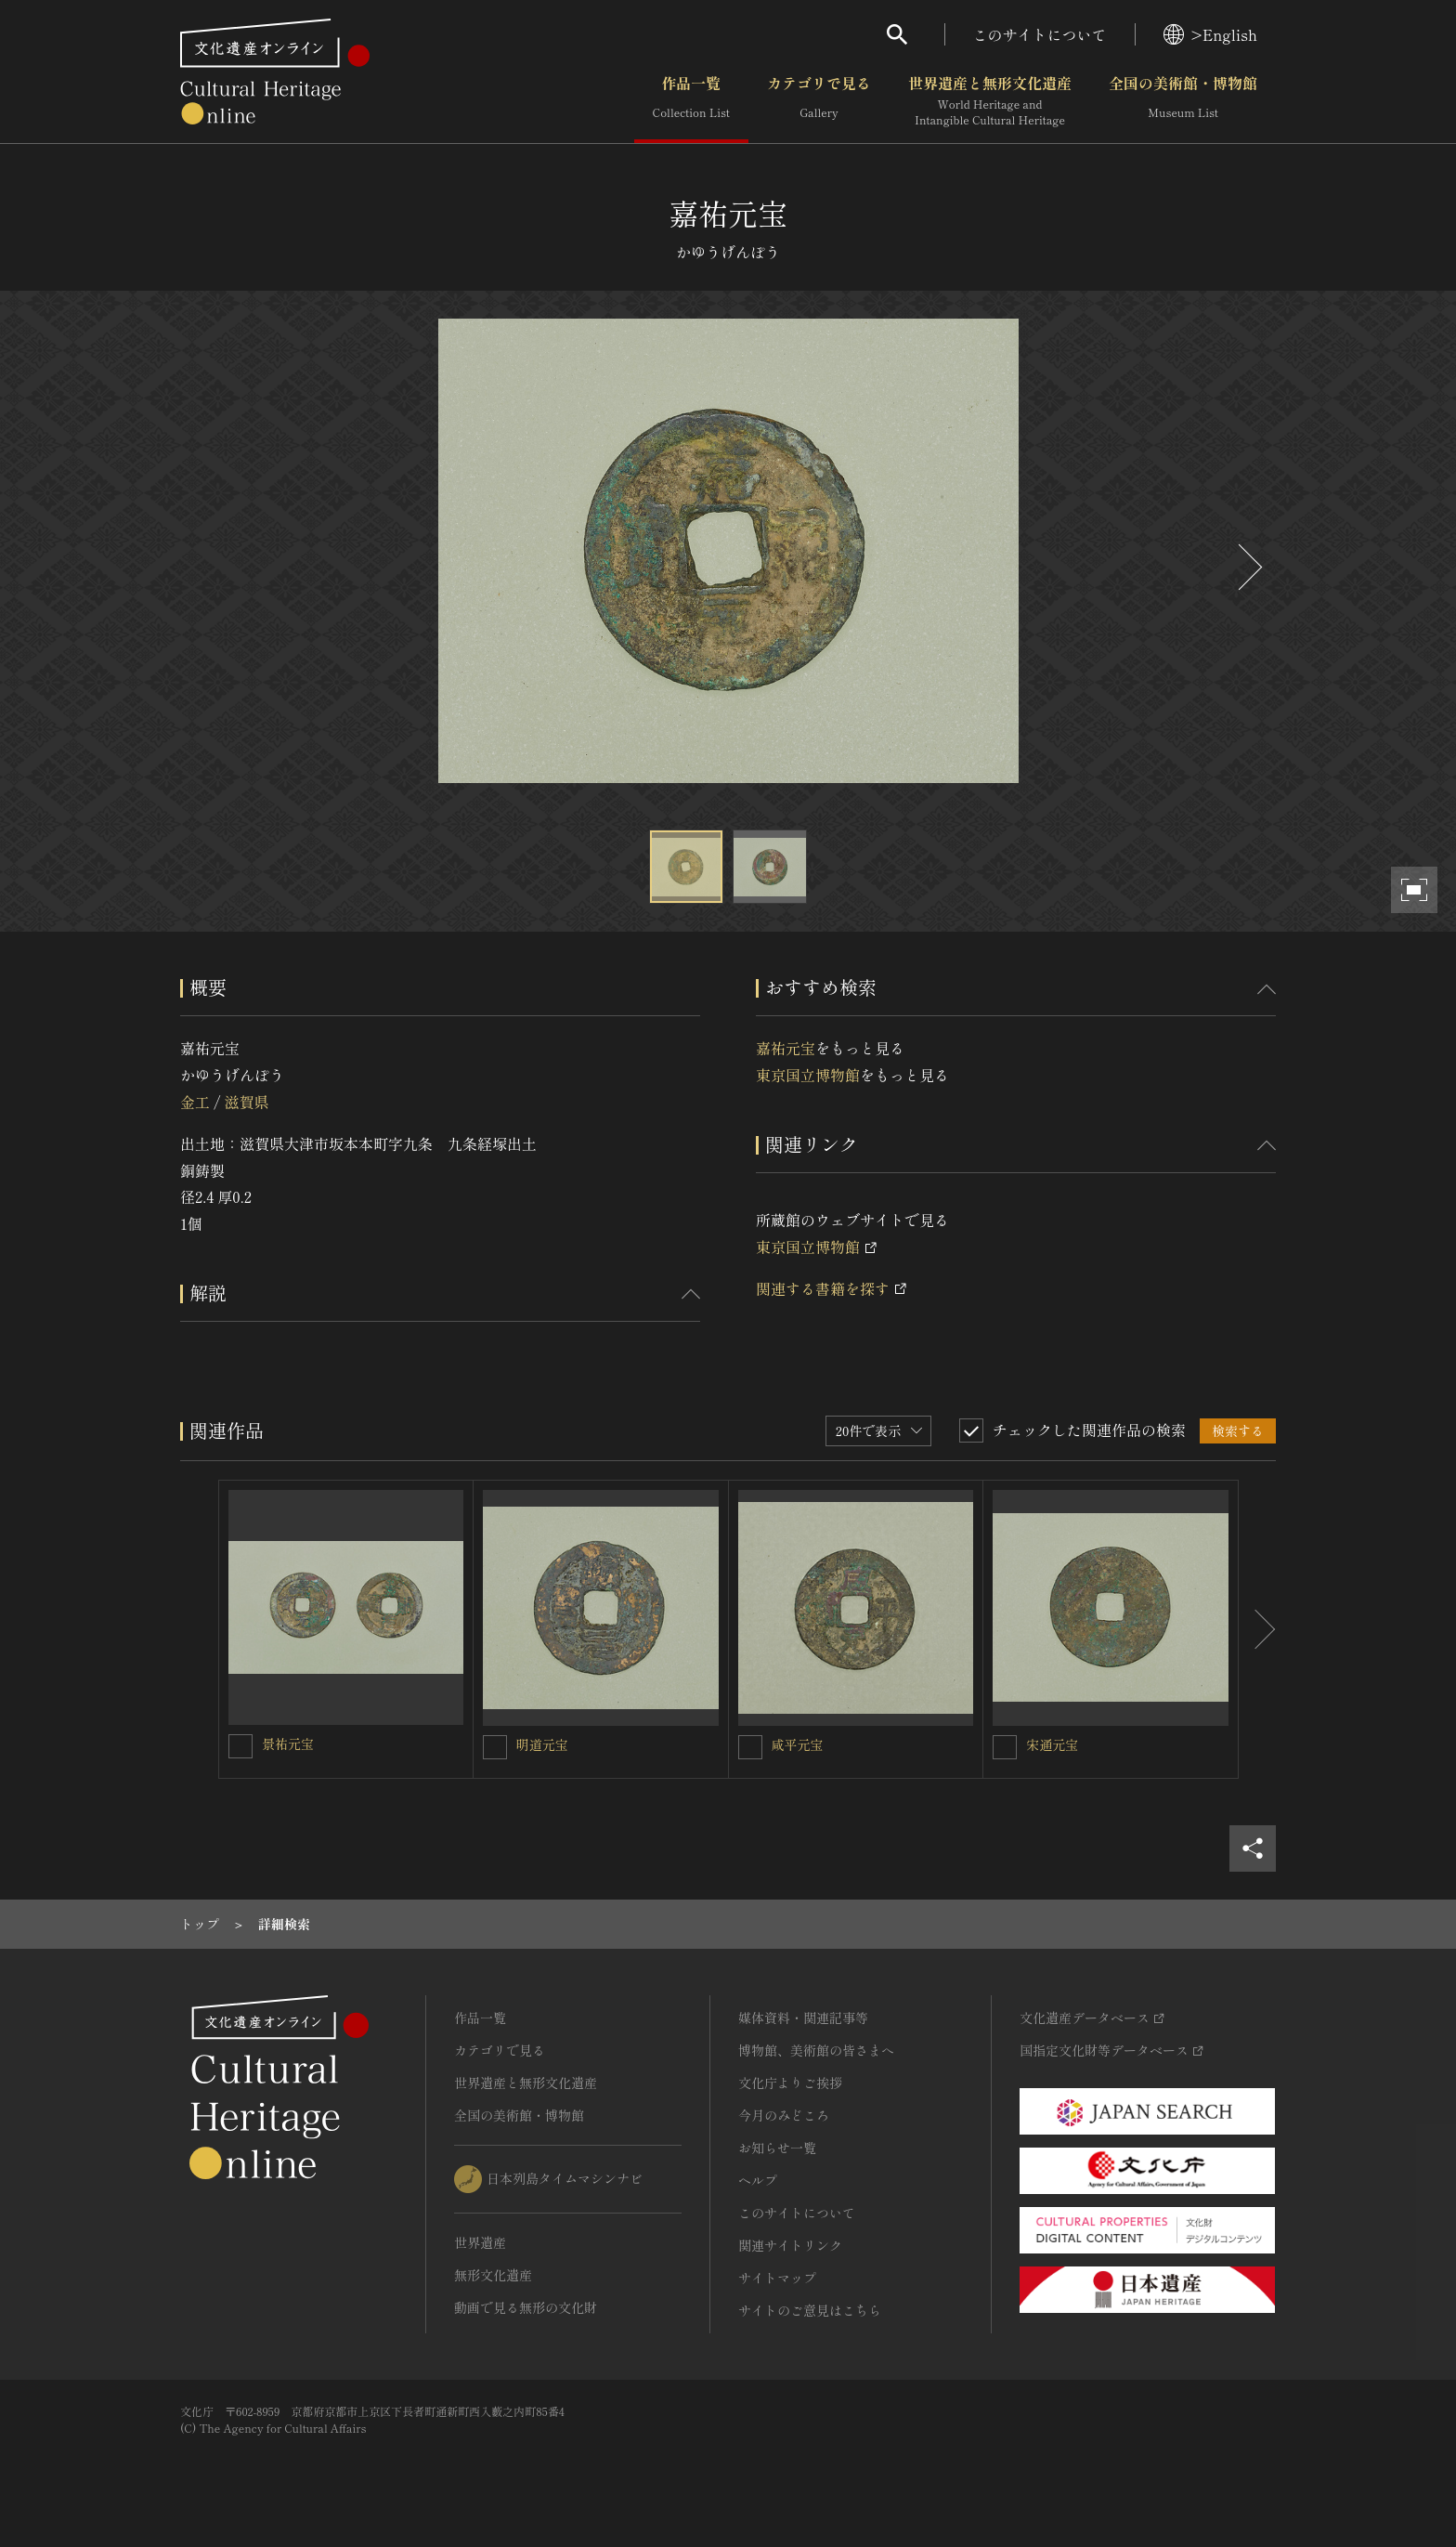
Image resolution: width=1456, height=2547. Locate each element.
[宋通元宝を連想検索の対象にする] (1005, 1747)
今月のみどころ (783, 2115)
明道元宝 (542, 1744)
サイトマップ (777, 2277)
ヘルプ (757, 2180)
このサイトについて (1040, 34)
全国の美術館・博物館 (1183, 101)
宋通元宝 (1052, 1744)
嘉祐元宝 (785, 1048)
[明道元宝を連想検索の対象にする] (495, 1747)
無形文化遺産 (493, 2275)
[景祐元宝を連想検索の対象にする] (240, 1746)
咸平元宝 (798, 1744)
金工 (195, 1102)
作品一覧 (691, 101)
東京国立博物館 (808, 1075)
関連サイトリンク (790, 2245)
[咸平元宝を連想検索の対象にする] (750, 1747)
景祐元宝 (288, 1743)
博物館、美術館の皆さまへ (816, 2050)
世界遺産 (480, 2242)
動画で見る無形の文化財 (525, 2307)
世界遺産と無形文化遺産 (990, 101)
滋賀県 (246, 1102)
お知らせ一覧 (777, 2147)
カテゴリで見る (819, 101)
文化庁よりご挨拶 (790, 2082)
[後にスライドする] (1248, 567)
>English (1210, 34)
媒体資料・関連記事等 (803, 2017)
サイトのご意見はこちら (809, 2310)
